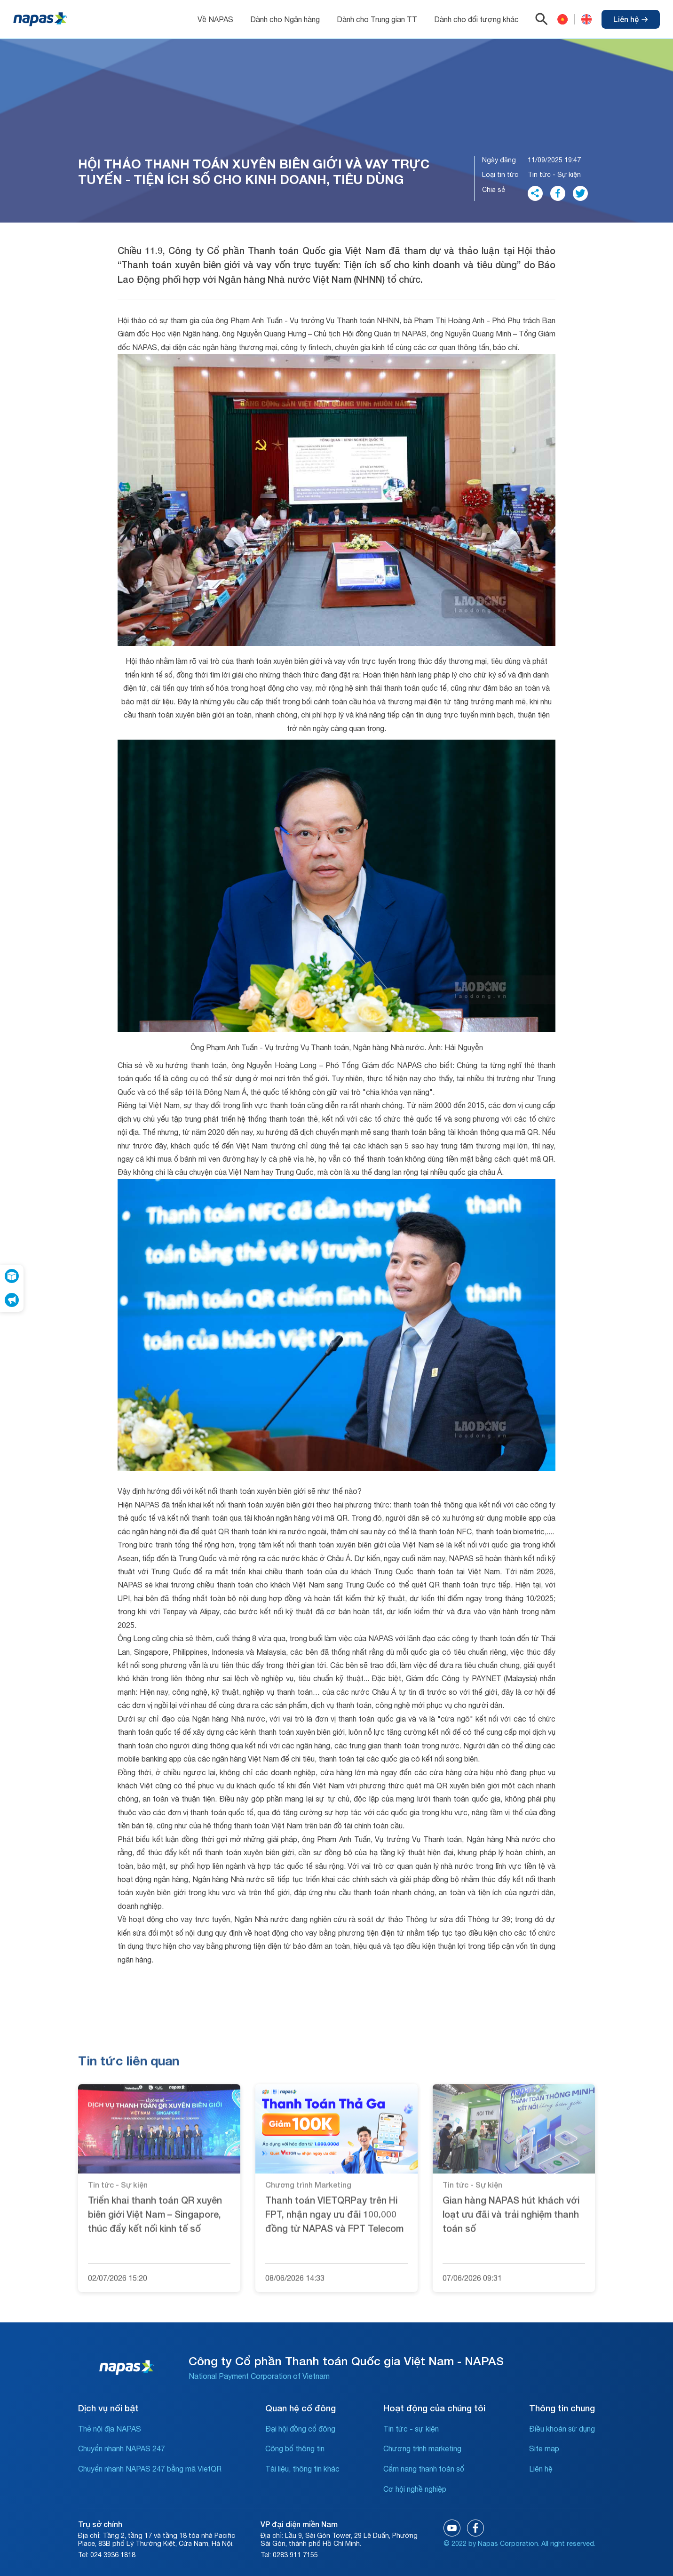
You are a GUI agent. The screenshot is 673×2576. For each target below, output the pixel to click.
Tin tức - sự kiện (411, 2428)
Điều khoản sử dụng (562, 2428)
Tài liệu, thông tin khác (302, 2468)
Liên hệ (630, 19)
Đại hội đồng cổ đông (300, 2428)
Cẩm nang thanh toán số (423, 2468)
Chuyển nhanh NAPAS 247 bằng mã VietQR (150, 2468)
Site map (544, 2448)
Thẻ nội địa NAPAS (109, 2428)
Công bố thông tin (295, 2448)
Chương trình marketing (422, 2448)
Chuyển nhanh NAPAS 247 (121, 2448)
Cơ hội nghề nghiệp (414, 2489)
